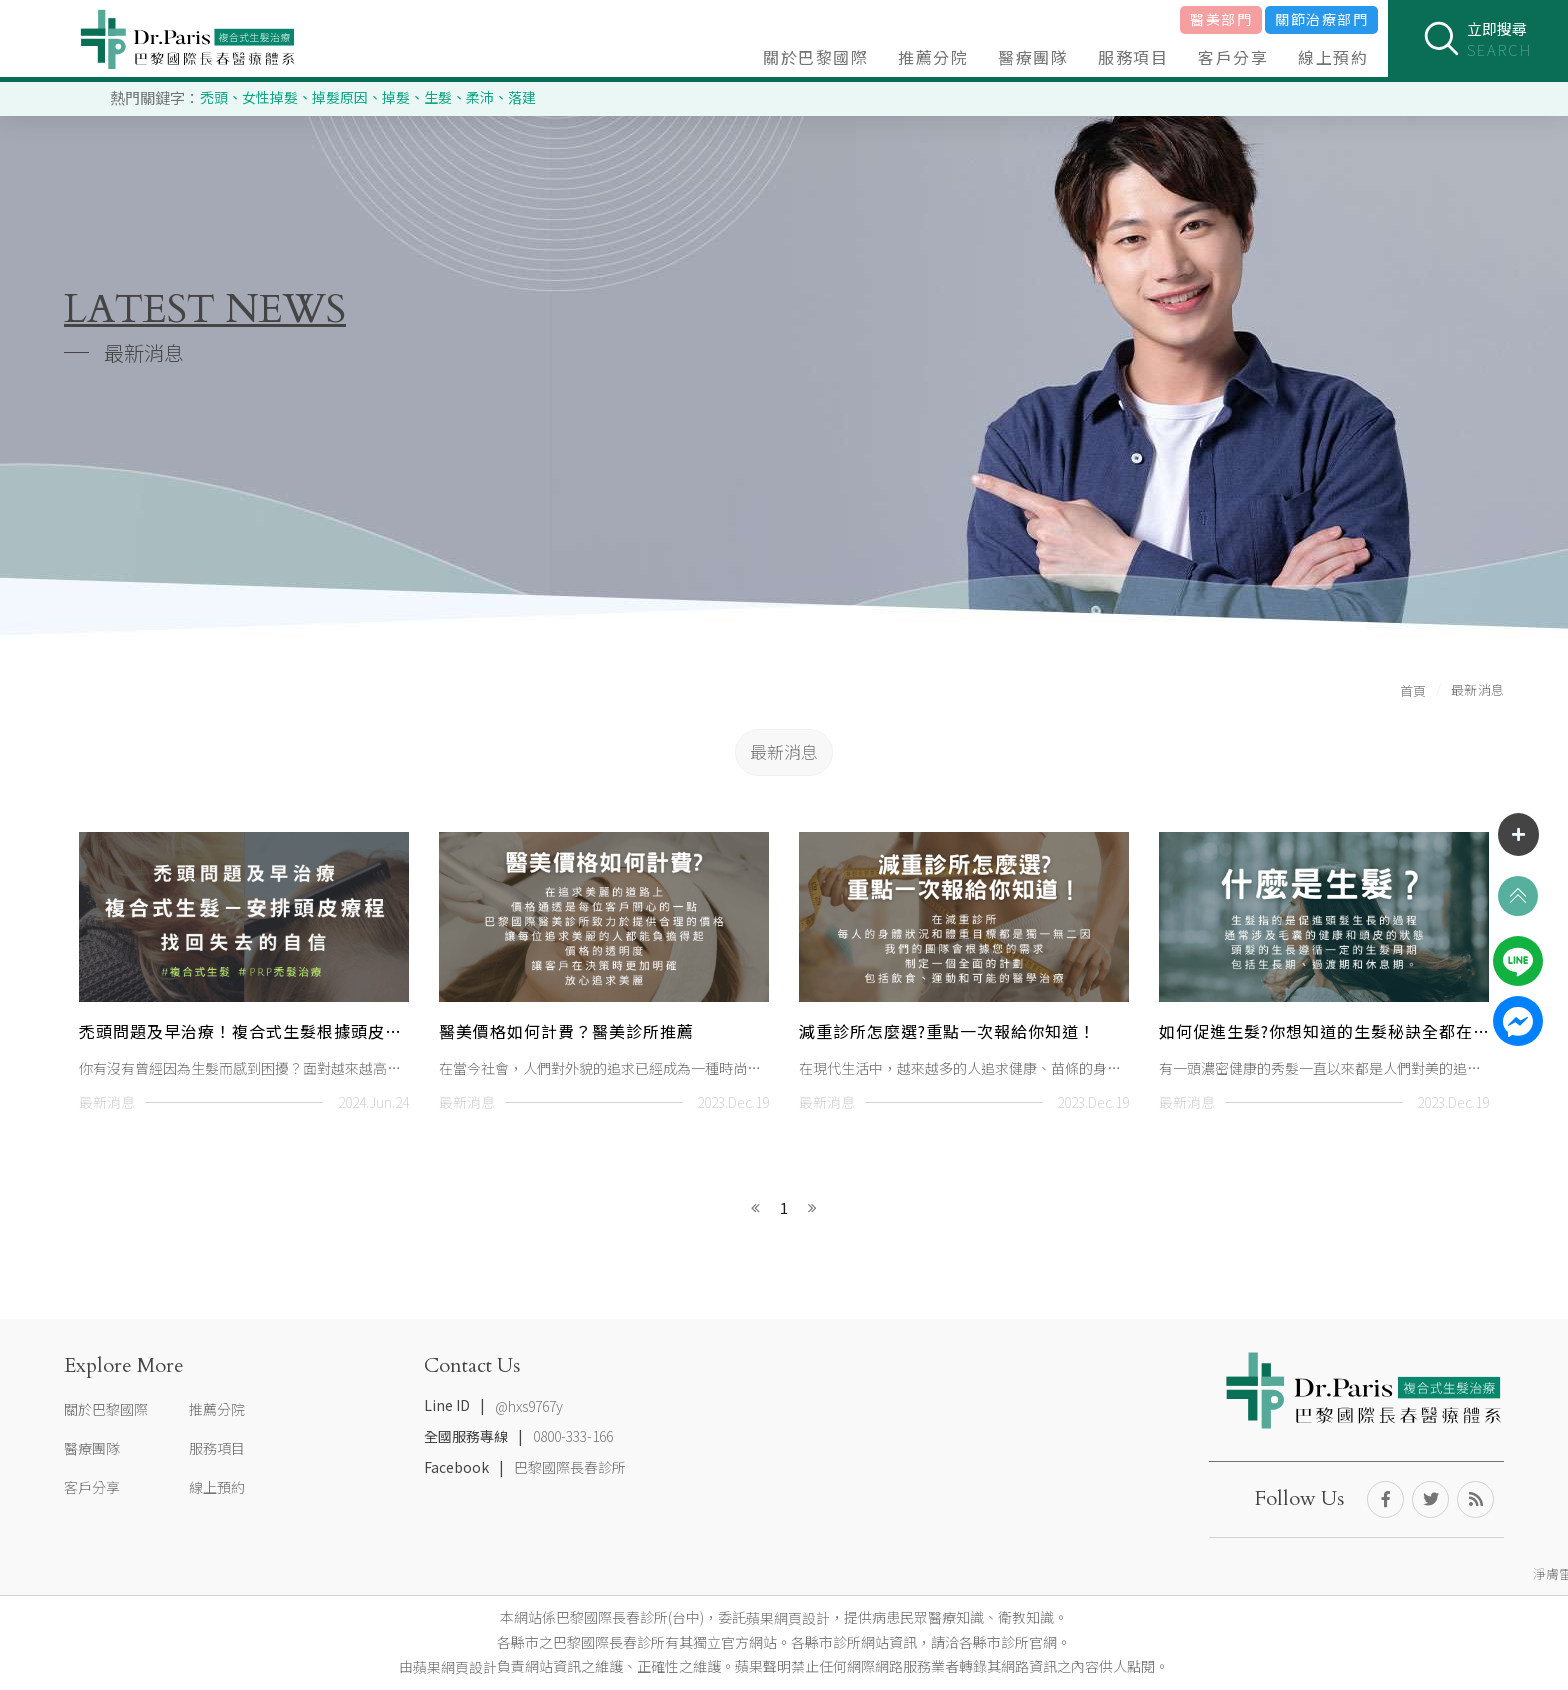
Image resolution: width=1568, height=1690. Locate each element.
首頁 (1413, 690)
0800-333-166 (573, 1437)
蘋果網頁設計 (788, 1618)
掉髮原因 (340, 97)
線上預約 (1333, 57)
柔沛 (480, 97)
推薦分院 (933, 57)
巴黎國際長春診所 (570, 1467)
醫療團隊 (1033, 57)
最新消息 (784, 751)
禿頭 (214, 97)
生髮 (438, 97)
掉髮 (396, 97)
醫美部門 (1221, 19)
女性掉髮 (270, 97)
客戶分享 (1233, 57)
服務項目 (1133, 57)
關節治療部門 (1321, 19)
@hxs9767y (529, 1406)
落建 (522, 97)
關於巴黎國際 (815, 57)
